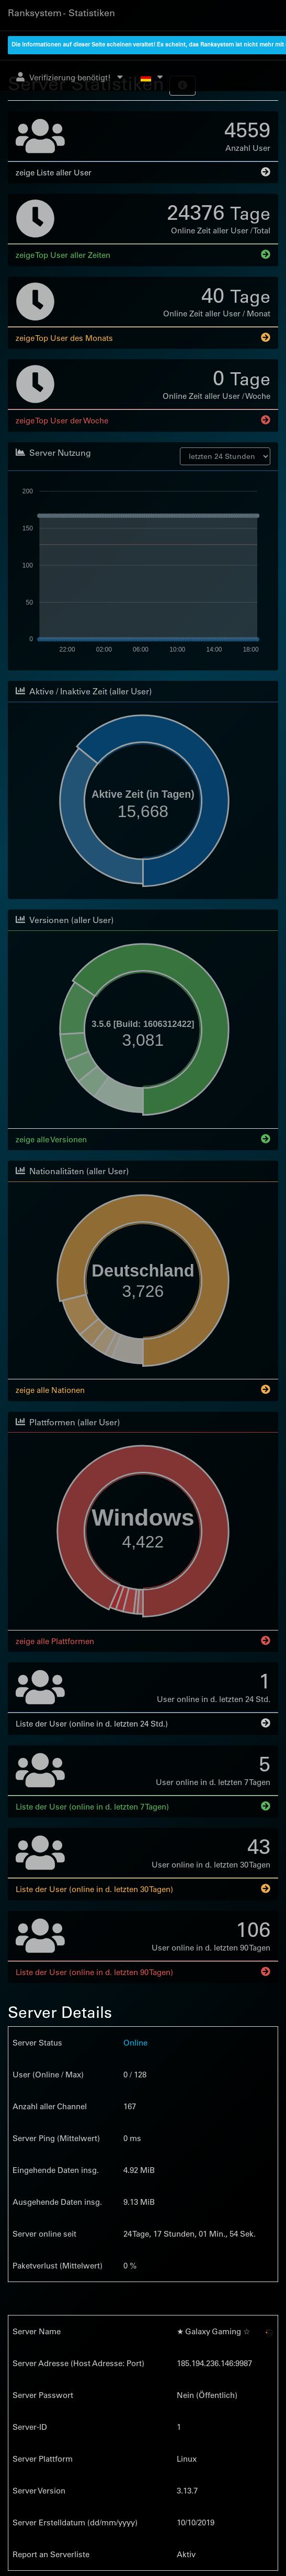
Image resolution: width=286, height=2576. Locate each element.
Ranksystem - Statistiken (61, 13)
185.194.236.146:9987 (214, 2362)
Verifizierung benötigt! (70, 77)
